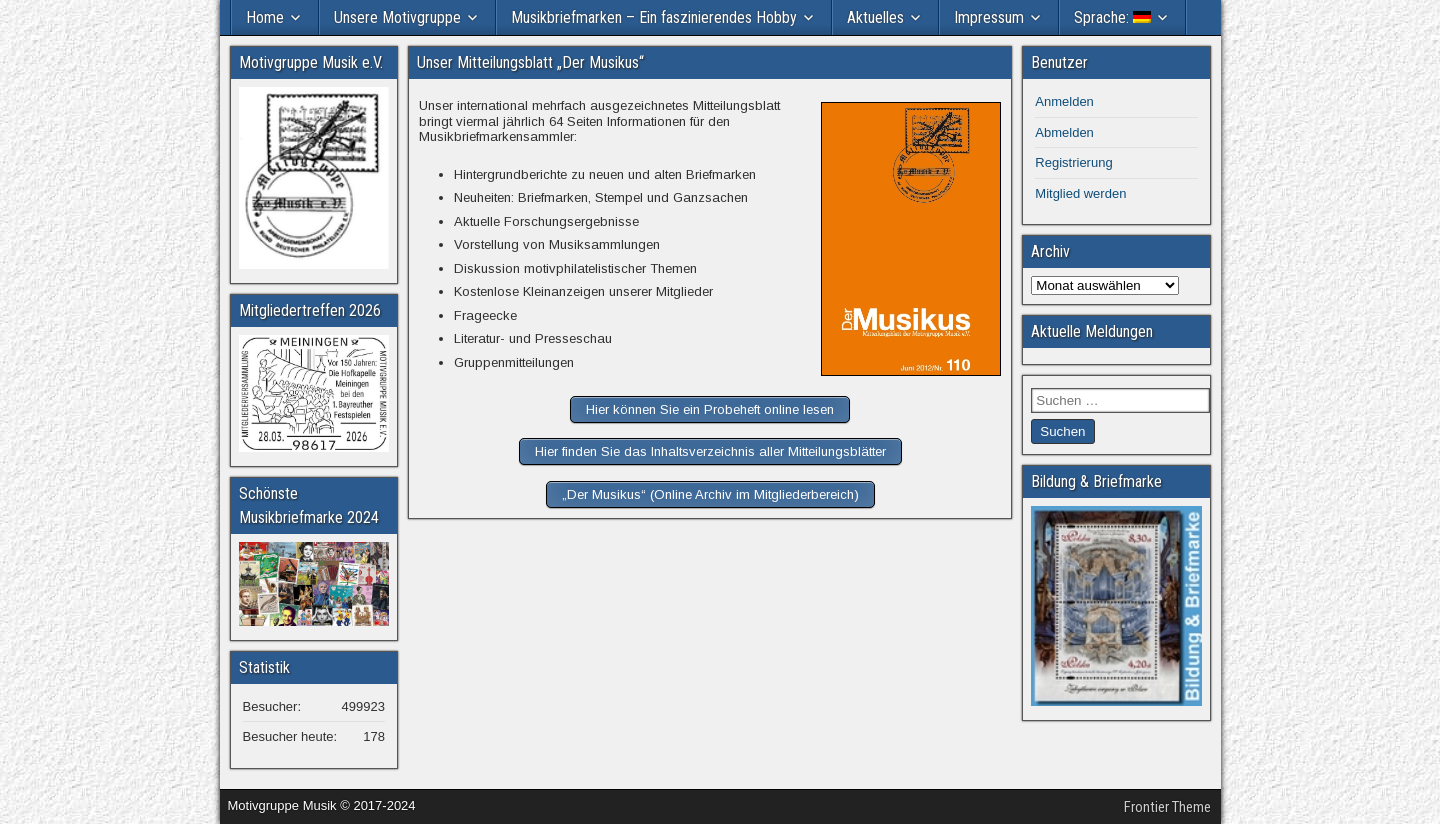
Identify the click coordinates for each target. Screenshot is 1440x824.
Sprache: (1112, 17)
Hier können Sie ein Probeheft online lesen (710, 409)
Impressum (989, 17)
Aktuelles (875, 17)
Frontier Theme (1167, 807)
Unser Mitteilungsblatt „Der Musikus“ (530, 62)
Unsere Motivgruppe (397, 17)
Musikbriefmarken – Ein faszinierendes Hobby (654, 17)
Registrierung (1073, 162)
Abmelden (1064, 132)
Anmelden (1064, 101)
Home (265, 17)
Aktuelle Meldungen (1092, 331)
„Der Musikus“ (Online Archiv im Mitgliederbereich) (710, 494)
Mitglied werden (1080, 193)
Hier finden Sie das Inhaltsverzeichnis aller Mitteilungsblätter (710, 451)
